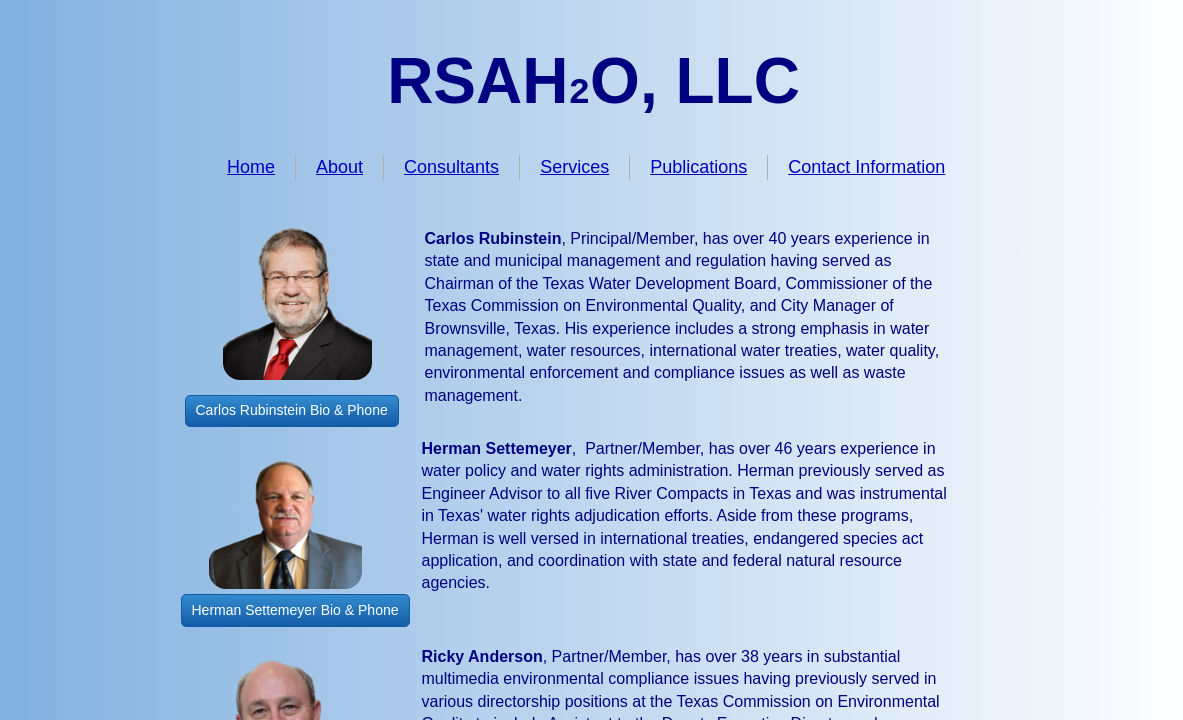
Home (251, 167)
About (339, 167)
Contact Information (866, 167)
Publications (698, 167)
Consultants (451, 167)
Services (574, 167)
